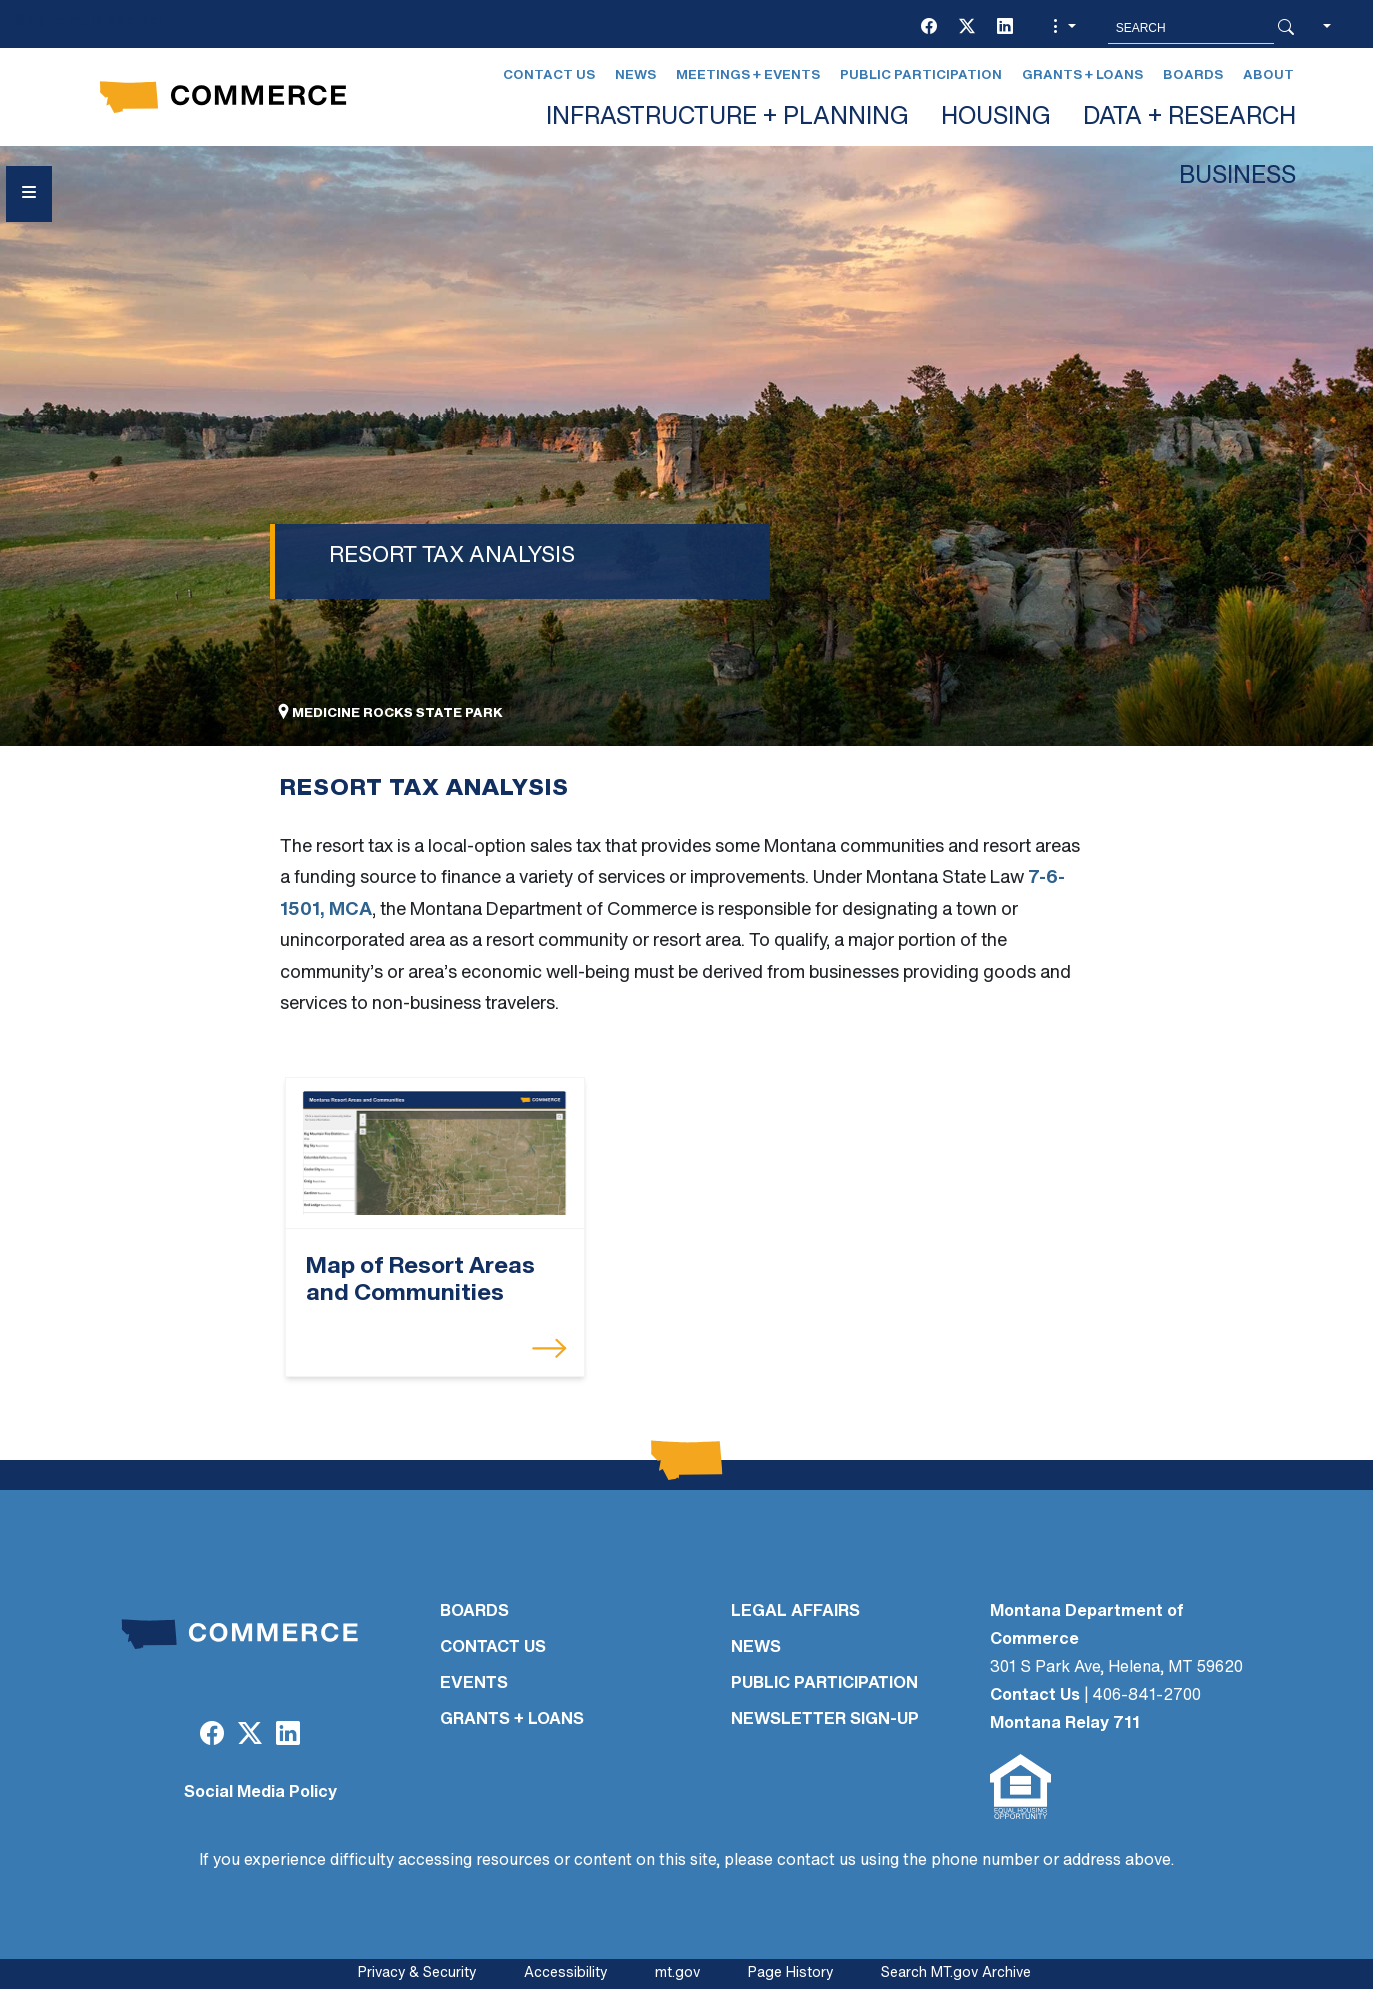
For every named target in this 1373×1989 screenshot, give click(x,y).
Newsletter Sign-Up (825, 1720)
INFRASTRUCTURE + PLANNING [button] (727, 118)
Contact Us (549, 75)
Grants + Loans (1082, 75)
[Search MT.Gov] (1191, 28)
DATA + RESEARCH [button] (1189, 118)
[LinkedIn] (1005, 28)
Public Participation (921, 75)
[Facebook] (929, 28)
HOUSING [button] (996, 118)
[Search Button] (1286, 28)
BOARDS (474, 1612)
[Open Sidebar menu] (29, 194)
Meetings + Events (748, 75)
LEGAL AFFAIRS (795, 1612)
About (1268, 75)
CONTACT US (493, 1648)
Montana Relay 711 (1065, 1724)
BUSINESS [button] (1237, 177)
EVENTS (474, 1684)
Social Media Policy (260, 1793)
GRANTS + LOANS (512, 1720)
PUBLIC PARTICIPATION (824, 1684)
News (635, 75)
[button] (1062, 28)
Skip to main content (88, 21)
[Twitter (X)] (967, 28)
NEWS (756, 1648)
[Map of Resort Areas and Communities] (435, 1153)
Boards (1193, 75)
